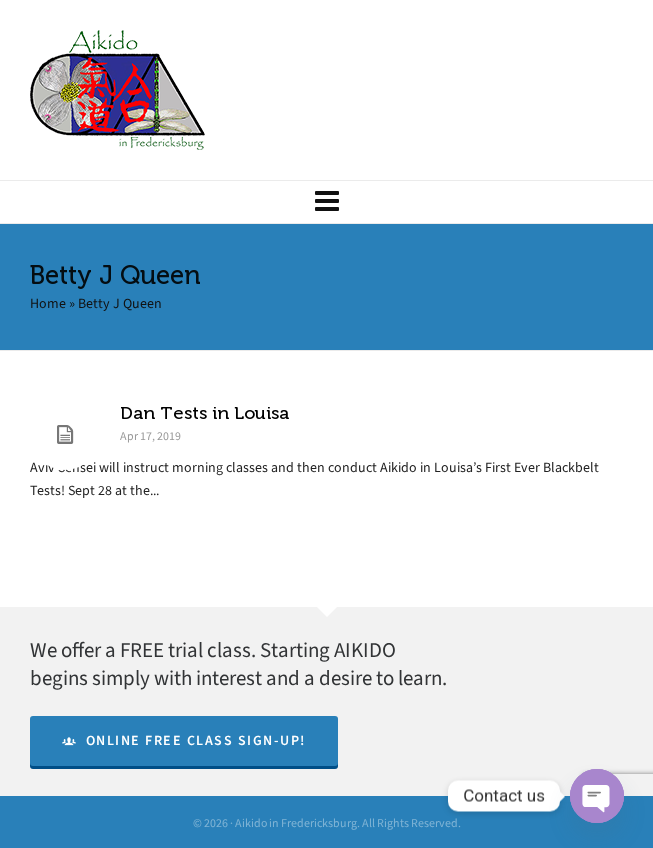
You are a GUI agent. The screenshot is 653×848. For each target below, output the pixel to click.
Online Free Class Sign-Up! (184, 740)
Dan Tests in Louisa (204, 413)
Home (48, 303)
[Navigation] (326, 202)
